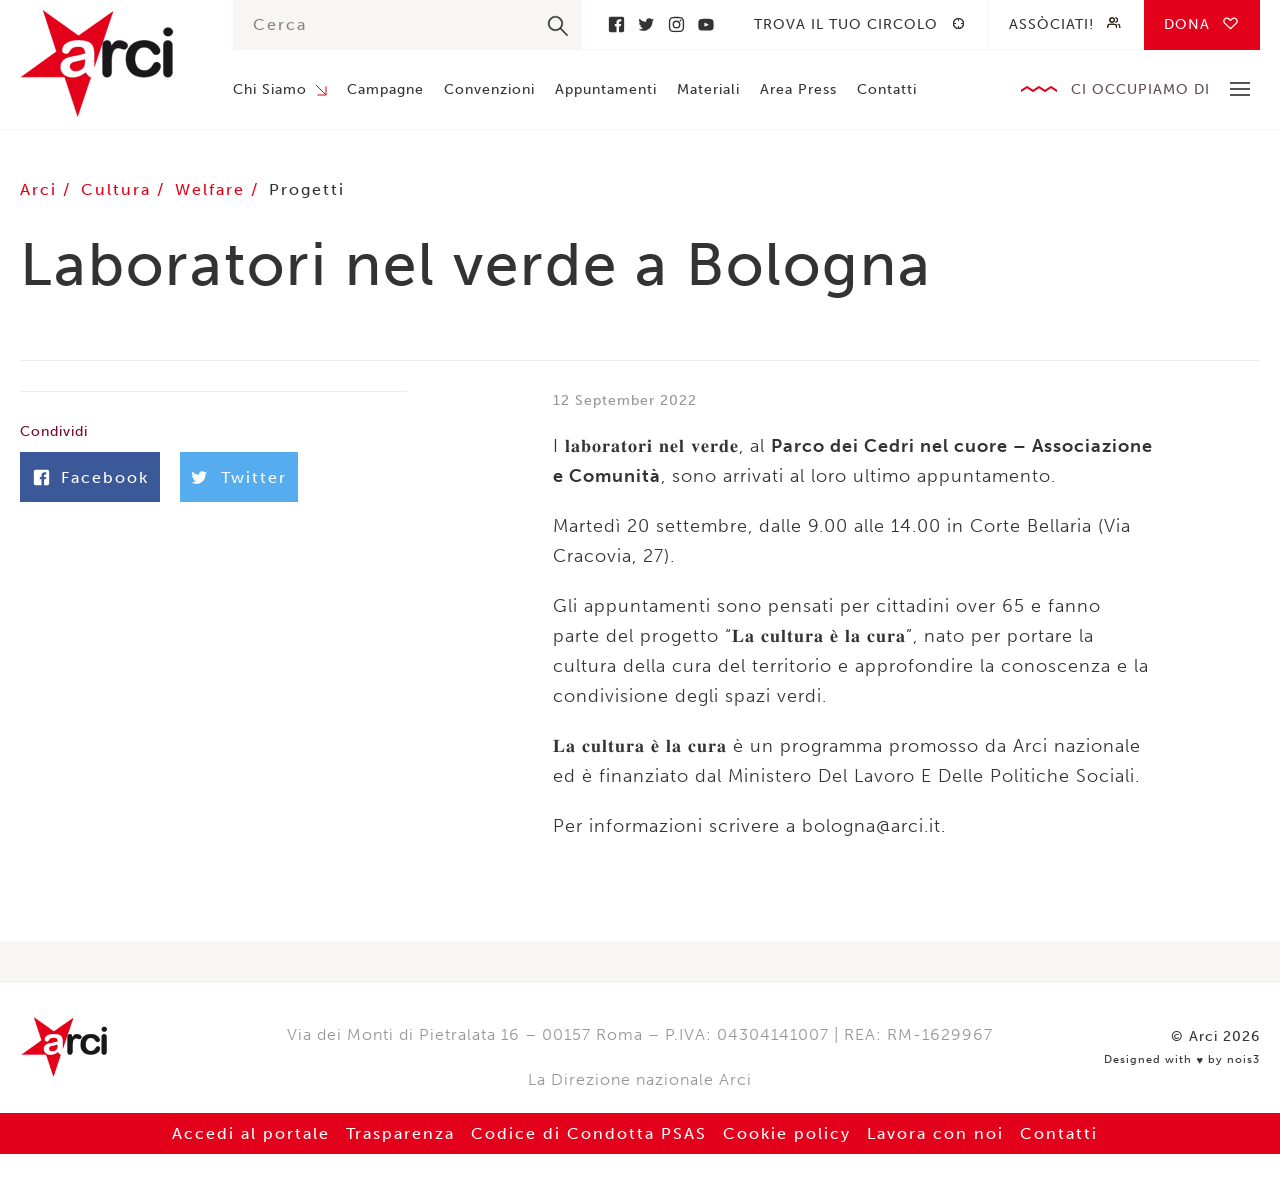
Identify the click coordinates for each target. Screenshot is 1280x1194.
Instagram (676, 24)
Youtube (706, 24)
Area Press (798, 89)
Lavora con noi (935, 1133)
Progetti (307, 189)
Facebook (616, 24)
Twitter (646, 24)
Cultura (119, 189)
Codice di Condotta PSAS (589, 1133)
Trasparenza (400, 1133)
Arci (106, 63)
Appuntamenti (606, 89)
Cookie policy (787, 1133)
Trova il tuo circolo (846, 24)
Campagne (385, 89)
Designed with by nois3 (1182, 1060)
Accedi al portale (251, 1133)
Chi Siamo (270, 89)
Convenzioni (489, 89)
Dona (1187, 24)
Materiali (708, 89)
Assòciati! (1051, 24)
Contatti (887, 89)
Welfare (213, 189)
